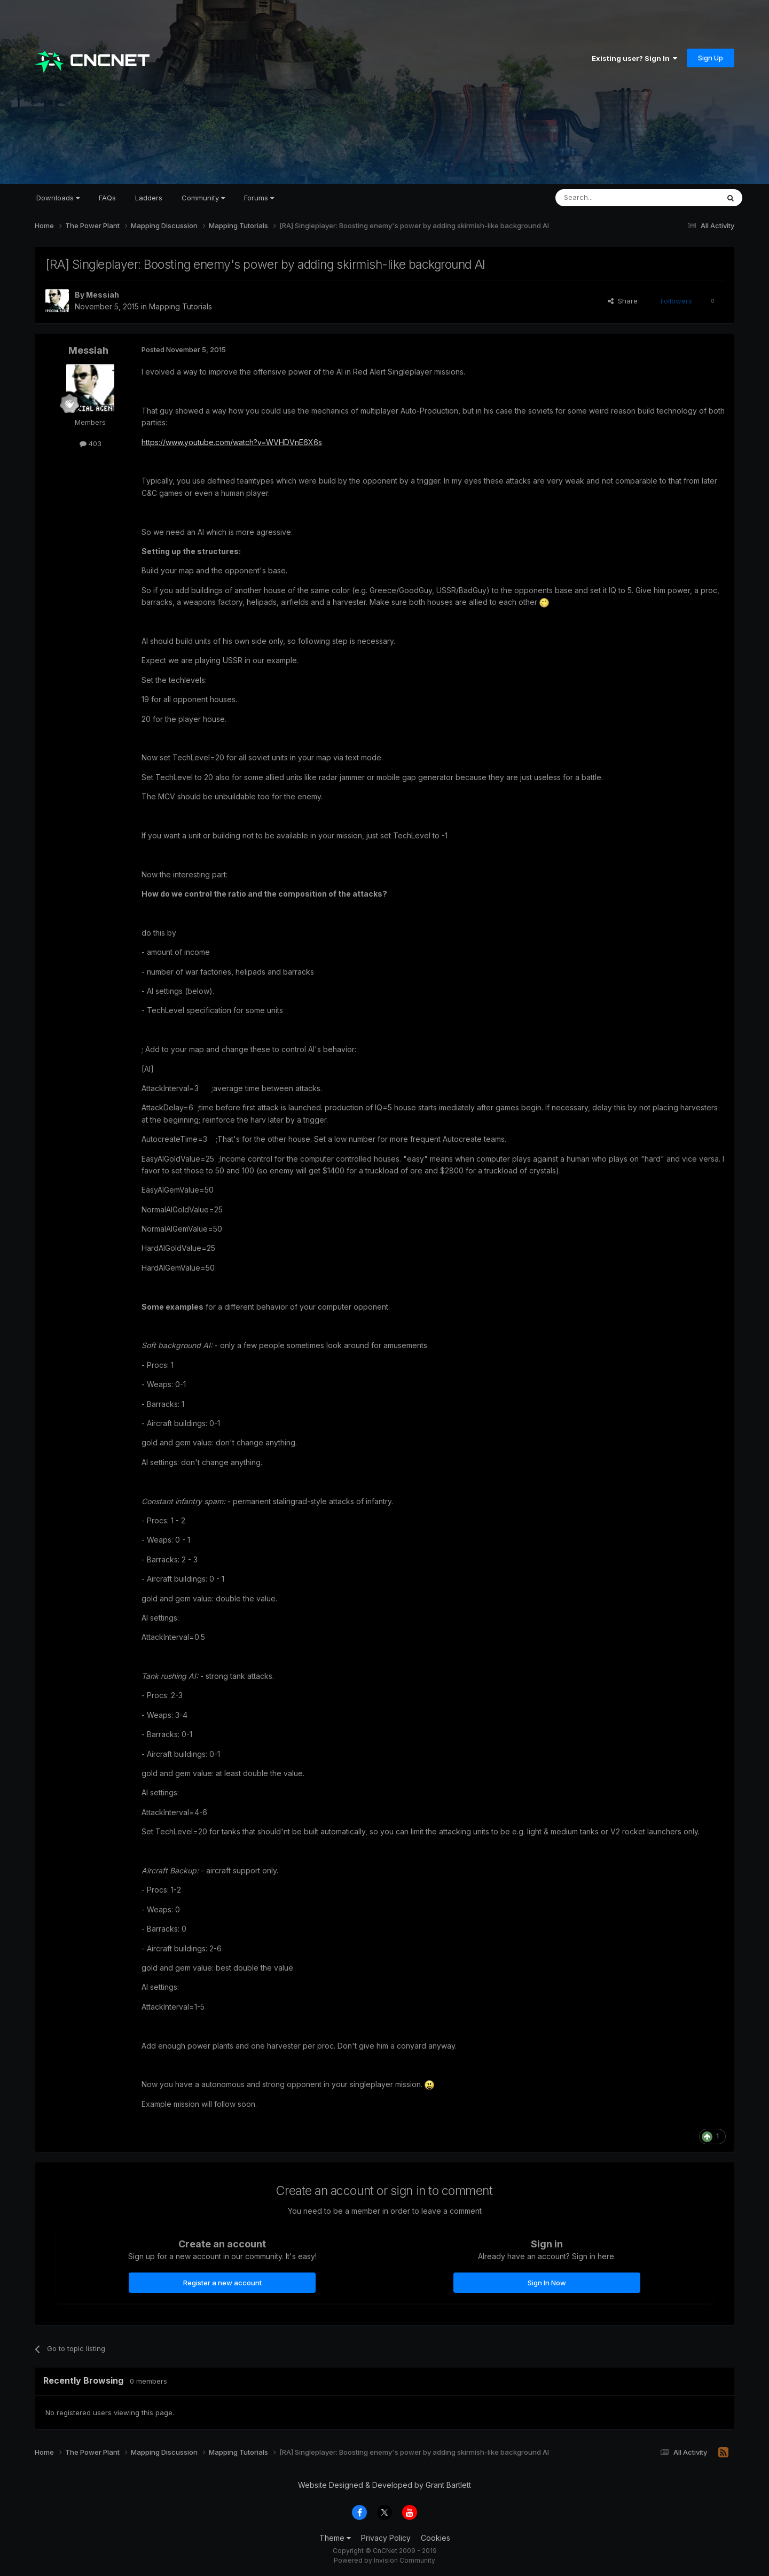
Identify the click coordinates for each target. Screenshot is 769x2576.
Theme (335, 2537)
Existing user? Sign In (634, 58)
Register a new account (222, 2282)
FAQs (107, 197)
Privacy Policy (386, 2537)
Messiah (102, 294)
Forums (259, 197)
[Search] (609, 197)
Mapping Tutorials (180, 306)
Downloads (58, 197)
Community (203, 197)
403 (90, 443)
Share (623, 301)
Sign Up (710, 57)
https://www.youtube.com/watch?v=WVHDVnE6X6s (232, 442)
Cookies (435, 2537)
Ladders (148, 197)
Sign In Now (547, 2282)
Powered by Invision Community (384, 2560)
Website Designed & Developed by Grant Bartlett (384, 2484)
